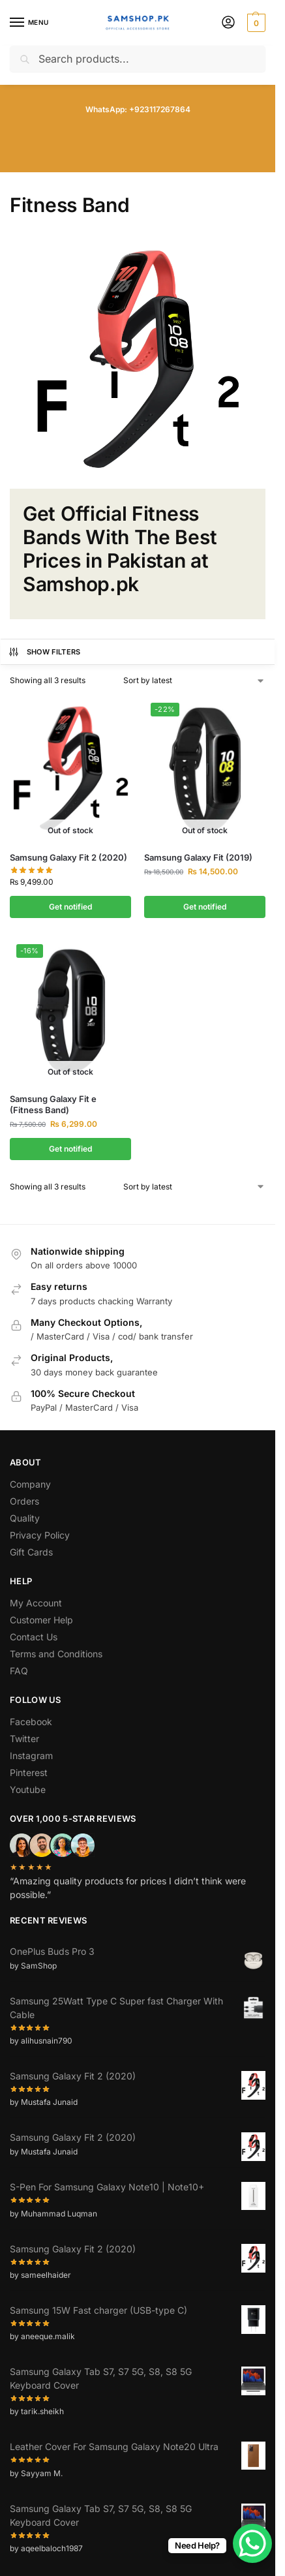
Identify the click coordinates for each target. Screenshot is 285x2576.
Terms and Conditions (56, 1653)
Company (30, 1484)
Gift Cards (31, 1551)
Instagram (31, 1755)
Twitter (24, 1738)
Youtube (28, 1789)
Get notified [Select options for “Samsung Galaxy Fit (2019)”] (204, 907)
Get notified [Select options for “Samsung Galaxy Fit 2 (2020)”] (70, 907)
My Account (36, 1602)
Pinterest (29, 1772)
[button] (254, 23)
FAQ (19, 1670)
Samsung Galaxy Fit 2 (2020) (68, 857)
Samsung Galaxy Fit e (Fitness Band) (53, 1104)
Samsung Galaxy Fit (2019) (198, 857)
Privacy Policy (40, 1535)
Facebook (31, 1721)
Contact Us (33, 1636)
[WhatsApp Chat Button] (252, 2543)
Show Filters (44, 652)
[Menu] (29, 23)
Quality (25, 1518)
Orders (24, 1501)
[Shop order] (194, 680)
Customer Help (41, 1619)
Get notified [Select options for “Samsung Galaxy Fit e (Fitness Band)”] (70, 1149)
